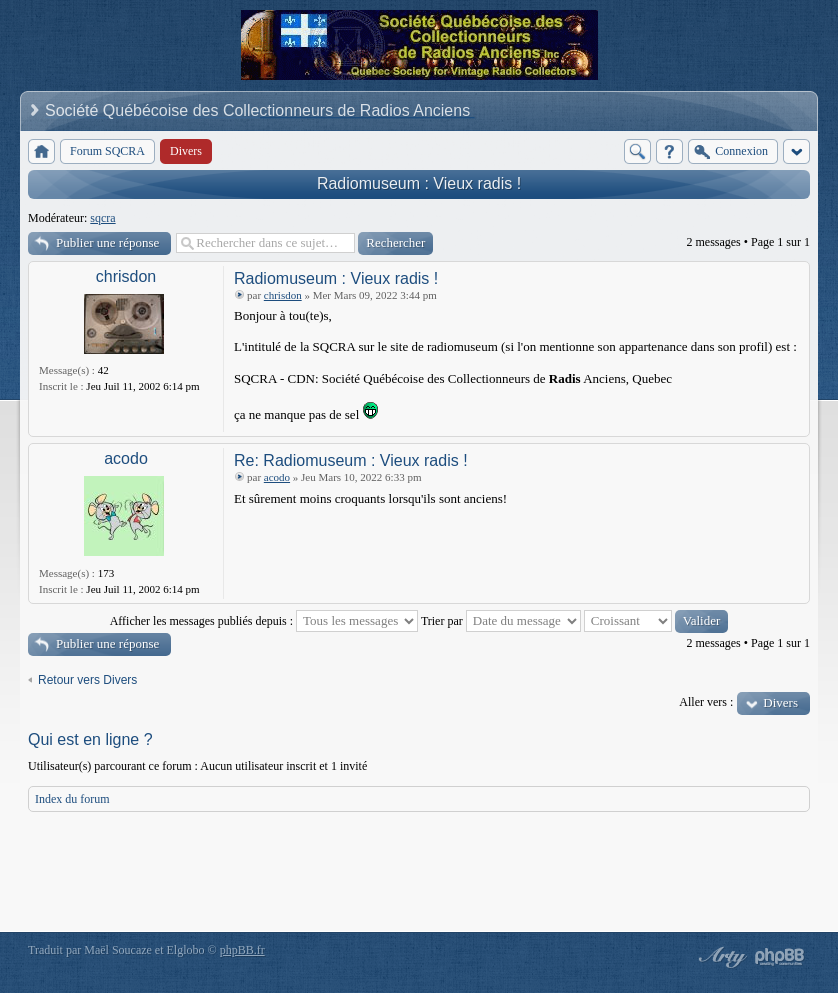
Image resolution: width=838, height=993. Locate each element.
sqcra (102, 218)
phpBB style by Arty (720, 957)
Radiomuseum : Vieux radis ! (419, 183)
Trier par (501, 621)
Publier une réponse (107, 242)
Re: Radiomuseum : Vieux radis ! (351, 460)
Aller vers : (706, 702)
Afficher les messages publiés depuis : (264, 621)
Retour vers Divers (87, 680)
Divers (780, 702)
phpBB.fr (242, 950)
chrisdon (126, 276)
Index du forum (72, 799)
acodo (126, 458)
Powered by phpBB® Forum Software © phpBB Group (780, 957)
